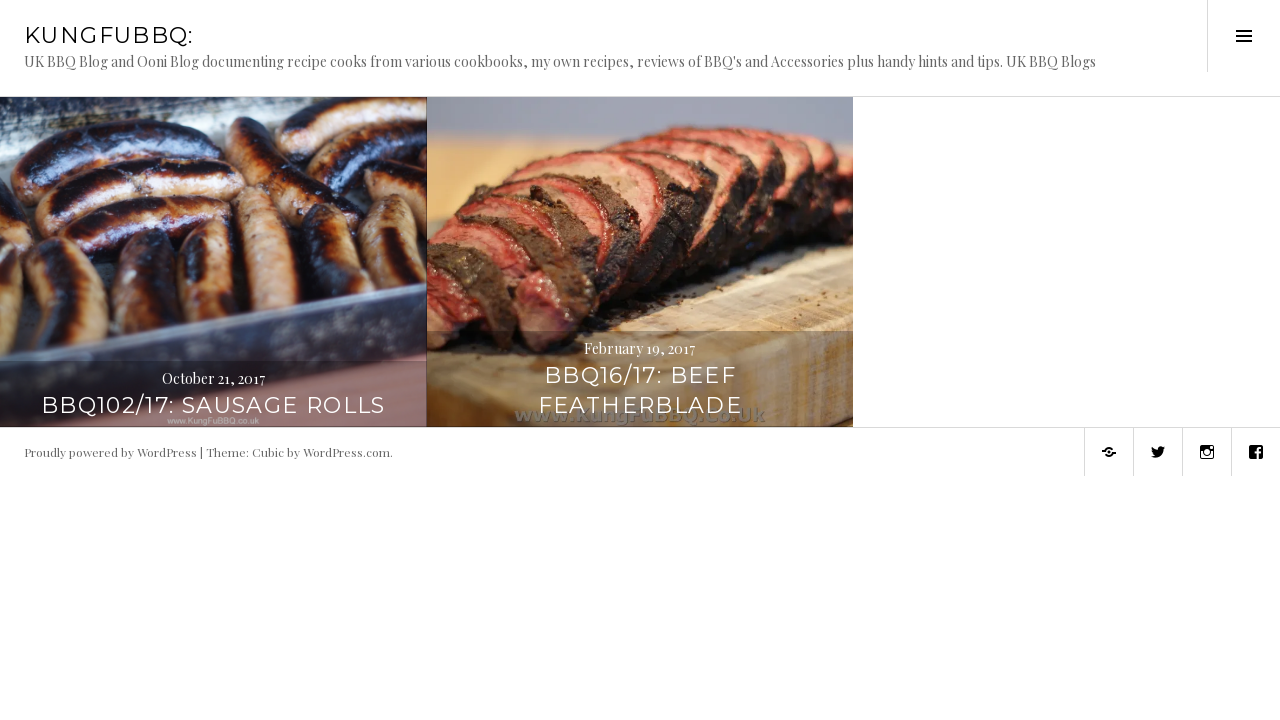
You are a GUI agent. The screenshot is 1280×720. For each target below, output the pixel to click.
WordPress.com (346, 452)
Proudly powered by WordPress (110, 452)
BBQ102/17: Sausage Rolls (213, 405)
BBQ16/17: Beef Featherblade (640, 390)
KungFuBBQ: (109, 35)
